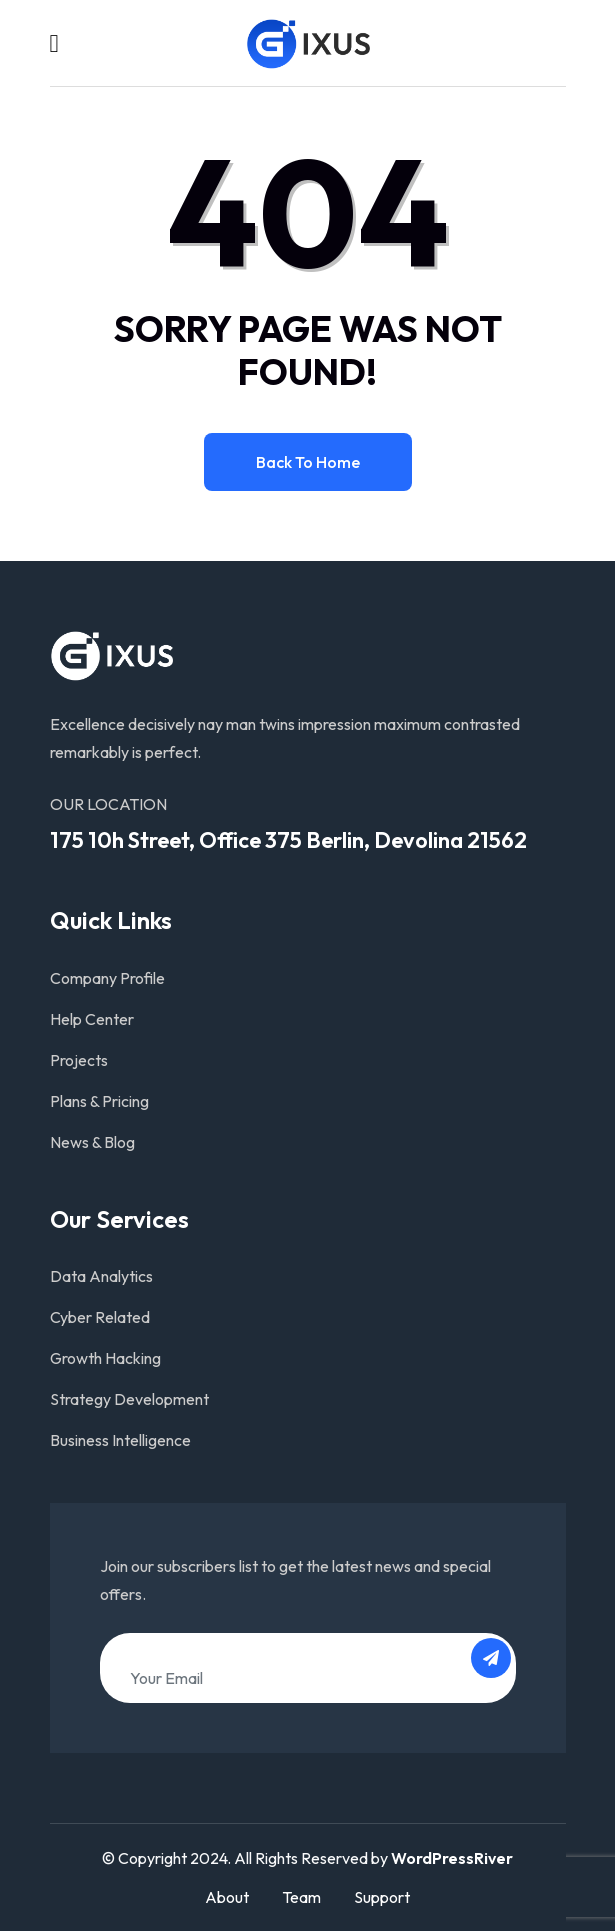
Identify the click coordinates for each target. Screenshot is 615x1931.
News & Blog (92, 1142)
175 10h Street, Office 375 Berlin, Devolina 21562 (288, 840)
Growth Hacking (105, 1358)
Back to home (308, 462)
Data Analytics (101, 1276)
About (227, 1897)
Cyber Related (100, 1317)
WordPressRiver (452, 1858)
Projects (79, 1060)
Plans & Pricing (99, 1101)
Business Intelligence (120, 1440)
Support (382, 1897)
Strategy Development (129, 1399)
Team (301, 1897)
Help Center (92, 1019)
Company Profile (107, 978)
